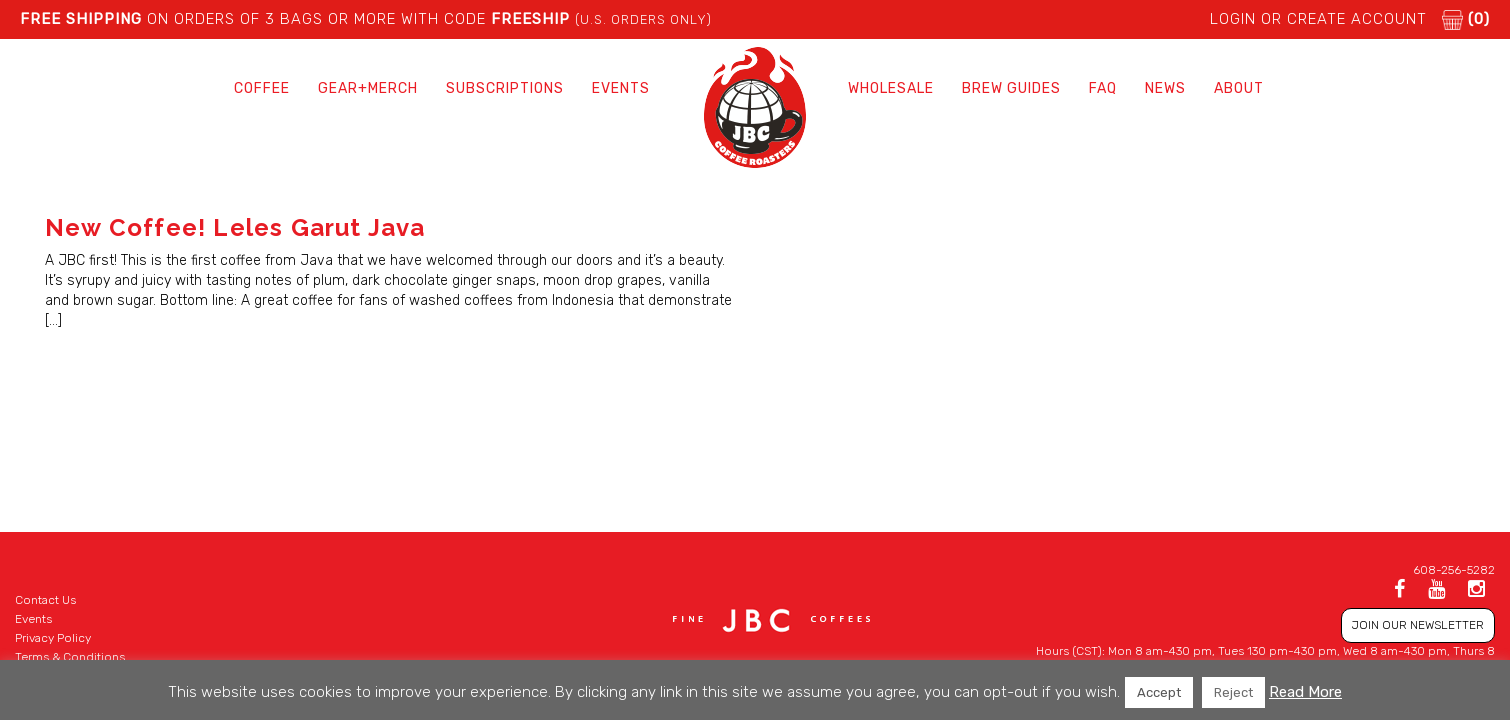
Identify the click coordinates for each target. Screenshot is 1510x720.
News (1165, 88)
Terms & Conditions (70, 657)
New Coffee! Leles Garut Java (235, 227)
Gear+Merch (368, 88)
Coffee (262, 88)
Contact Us (45, 600)
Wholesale (891, 88)
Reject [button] (1233, 692)
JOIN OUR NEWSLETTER (1418, 625)
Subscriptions (505, 88)
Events (621, 88)
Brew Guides (1011, 88)
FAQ (1103, 88)
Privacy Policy (53, 638)
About (1239, 88)
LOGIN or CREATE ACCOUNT (1318, 19)
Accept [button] (1159, 692)
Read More (1305, 692)
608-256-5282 (1454, 570)
